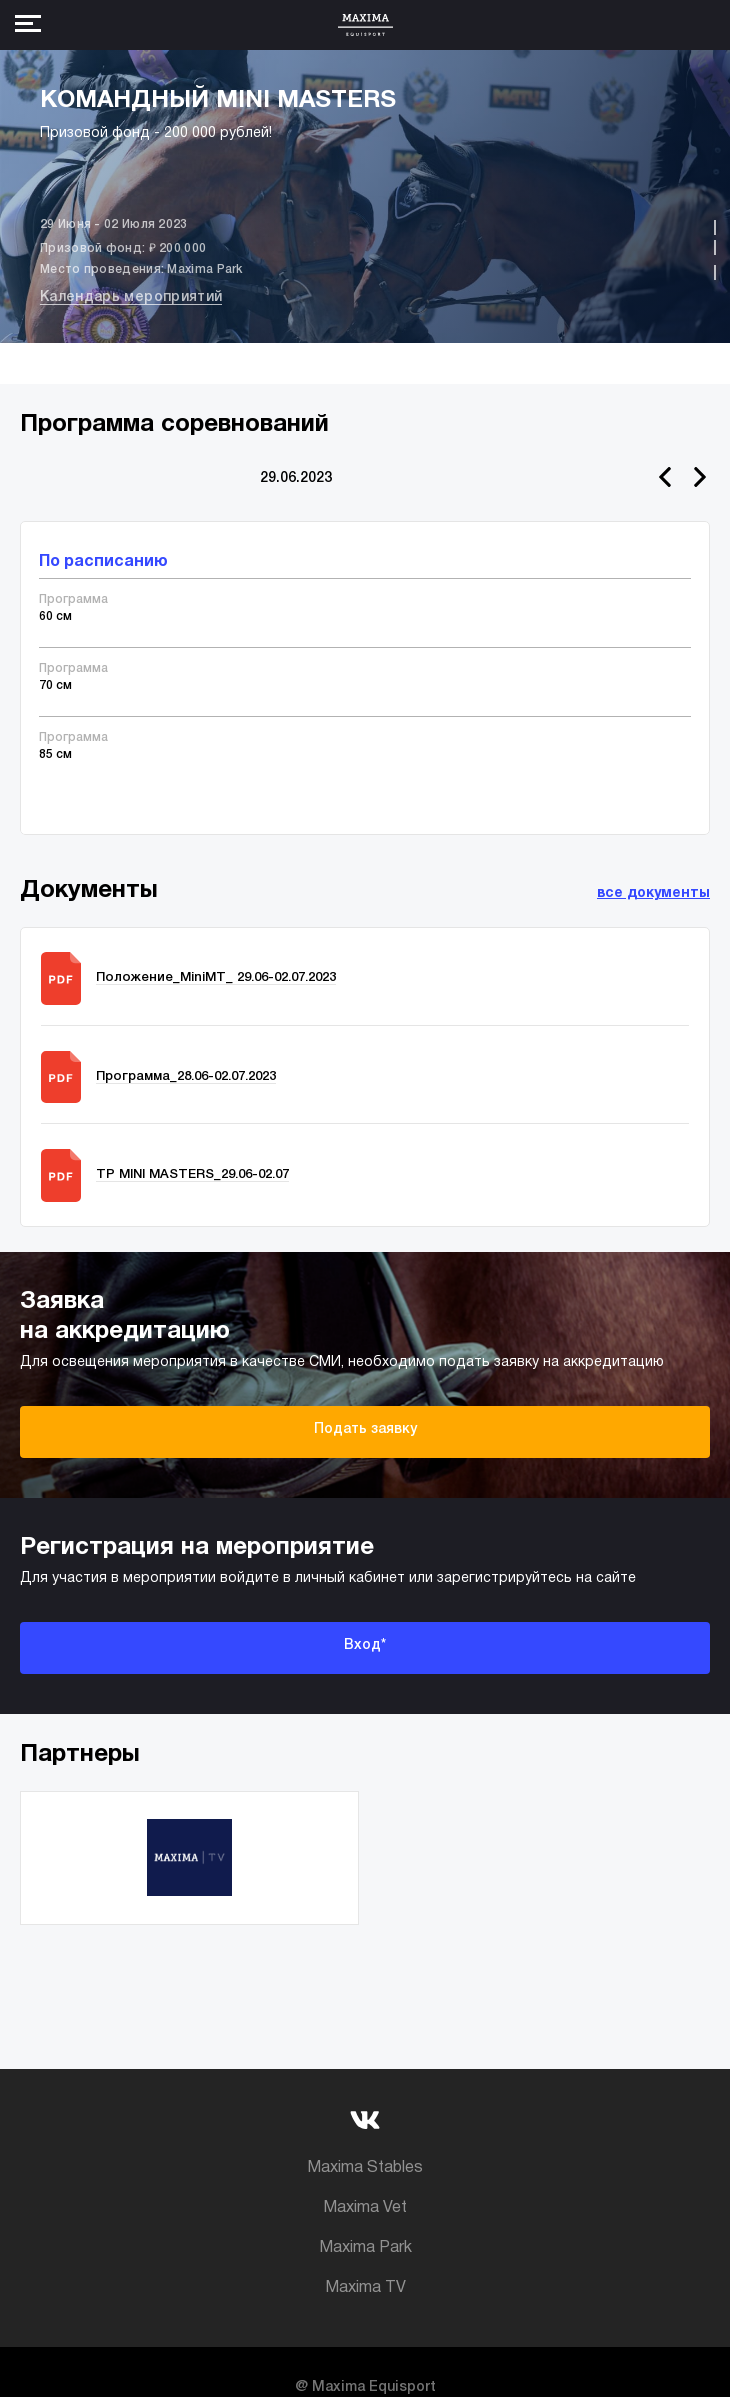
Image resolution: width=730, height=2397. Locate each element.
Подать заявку (365, 1429)
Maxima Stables (365, 2168)
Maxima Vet (365, 2208)
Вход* (365, 1645)
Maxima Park (365, 2248)
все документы (653, 893)
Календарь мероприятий (131, 297)
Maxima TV (365, 2288)
